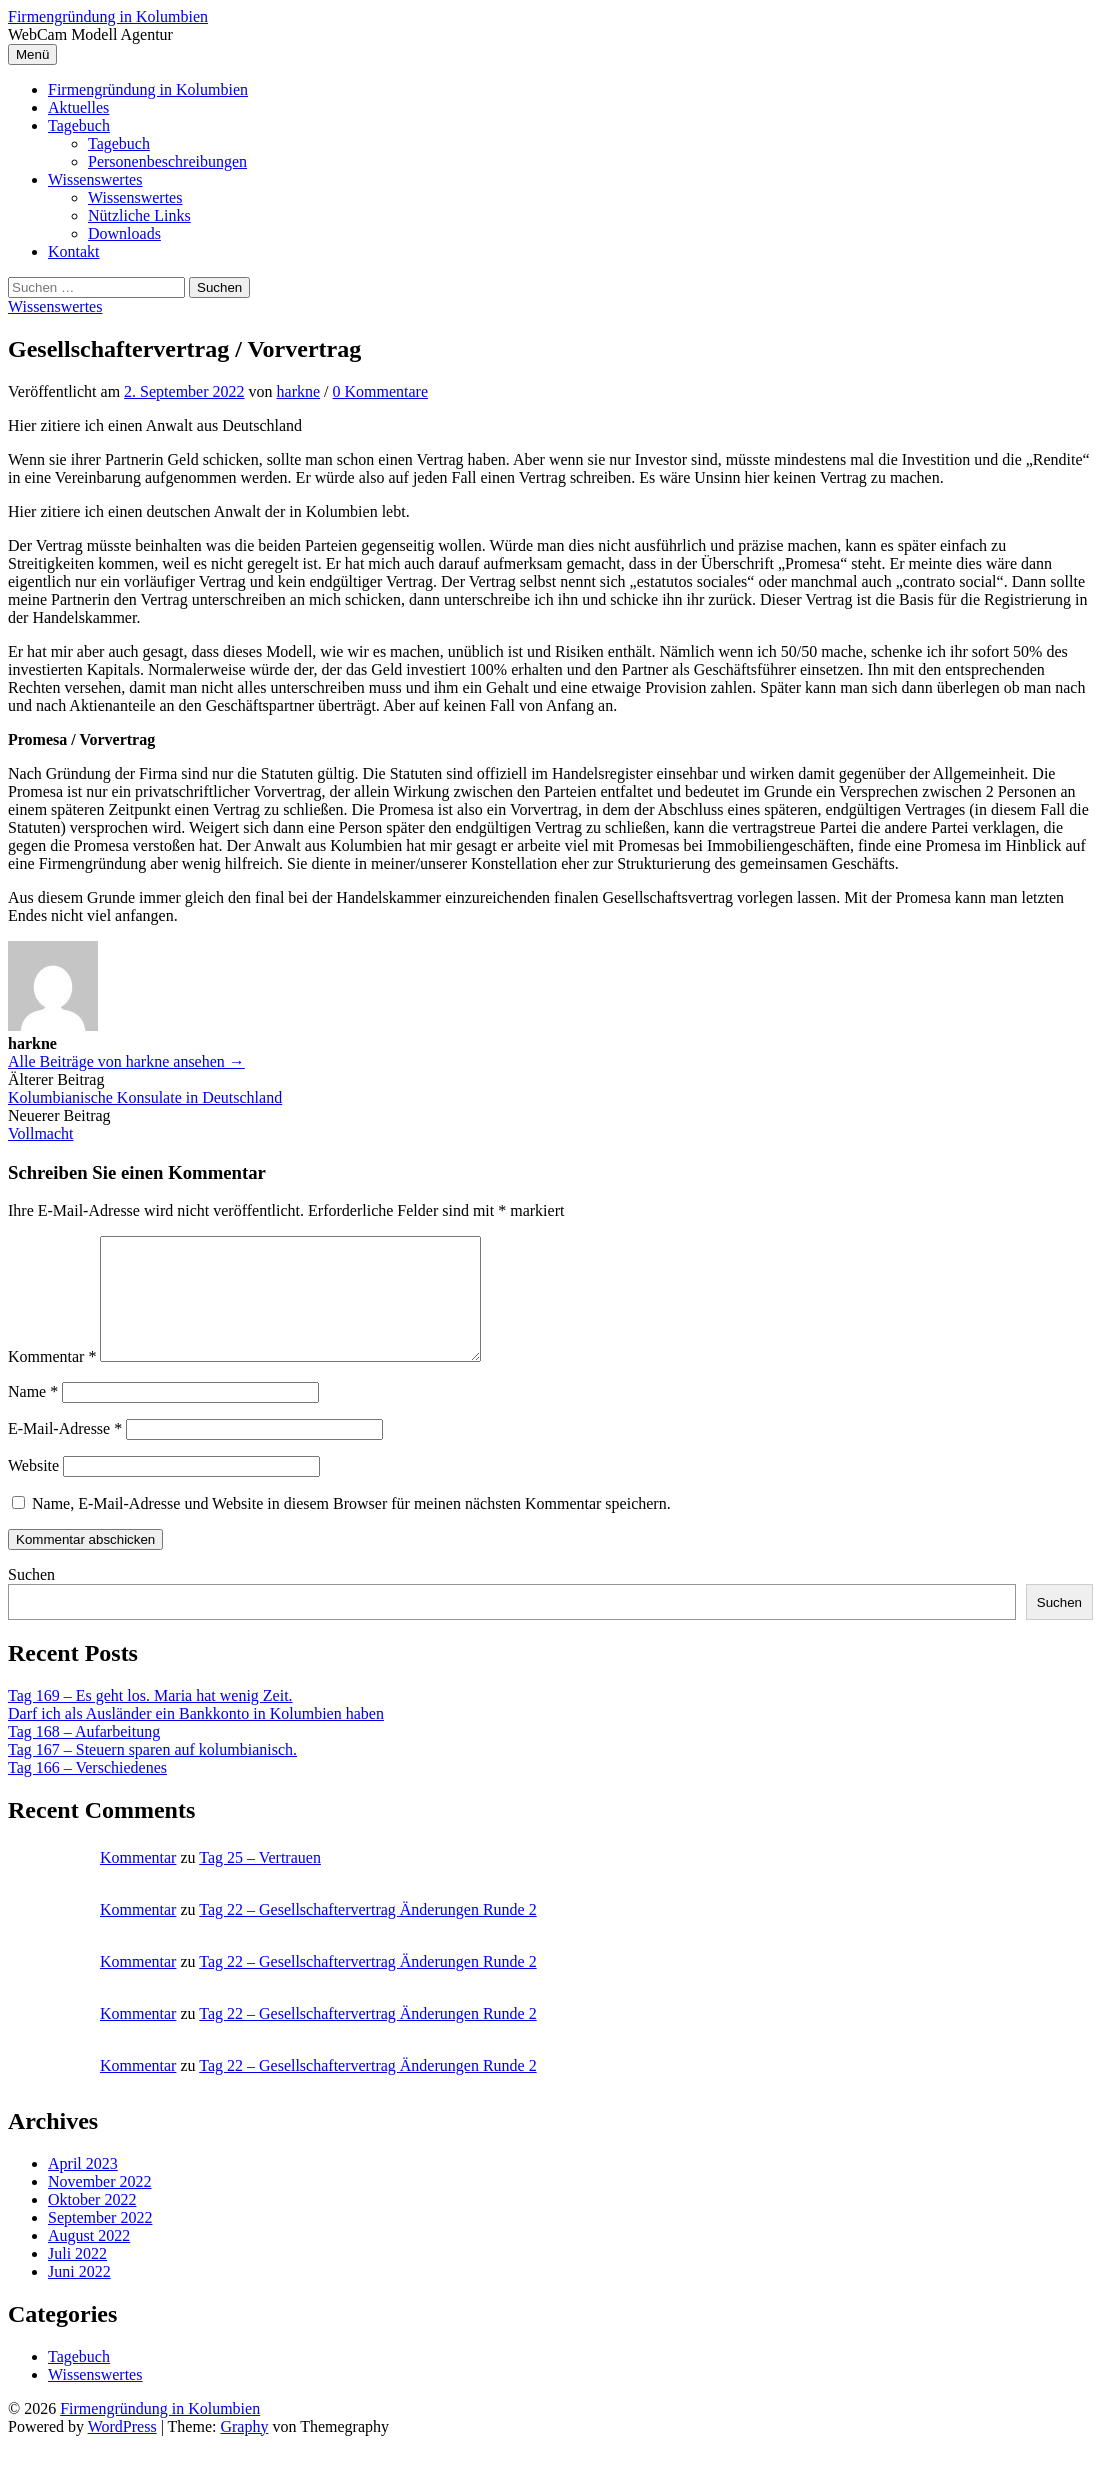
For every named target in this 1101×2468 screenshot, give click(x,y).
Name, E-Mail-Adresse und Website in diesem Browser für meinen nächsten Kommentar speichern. (351, 1527)
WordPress (122, 2450)
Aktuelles (78, 107)
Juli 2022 (77, 2277)
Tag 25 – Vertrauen (260, 1881)
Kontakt (74, 251)
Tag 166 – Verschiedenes (87, 1791)
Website (33, 1489)
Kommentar (52, 1380)
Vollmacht (40, 1133)
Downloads (124, 233)
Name (33, 1415)
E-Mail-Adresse (65, 1452)
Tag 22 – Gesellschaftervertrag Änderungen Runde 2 (367, 1933)
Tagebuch (79, 125)
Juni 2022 (79, 2295)
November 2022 (100, 2205)
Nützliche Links (139, 215)
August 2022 (89, 2259)
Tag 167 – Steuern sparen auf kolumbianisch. (152, 1773)
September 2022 (100, 2241)
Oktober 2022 (92, 2223)
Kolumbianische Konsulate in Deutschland (145, 1097)
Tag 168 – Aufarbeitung (84, 1755)
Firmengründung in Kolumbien (108, 16)
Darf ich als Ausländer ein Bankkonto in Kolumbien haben (196, 1737)
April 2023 (83, 2187)
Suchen (31, 1598)
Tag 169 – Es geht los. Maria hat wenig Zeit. (150, 1719)
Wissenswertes (95, 179)
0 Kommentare (381, 391)
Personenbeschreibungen (167, 161)
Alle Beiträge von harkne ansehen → (126, 1061)
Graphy (244, 2450)
